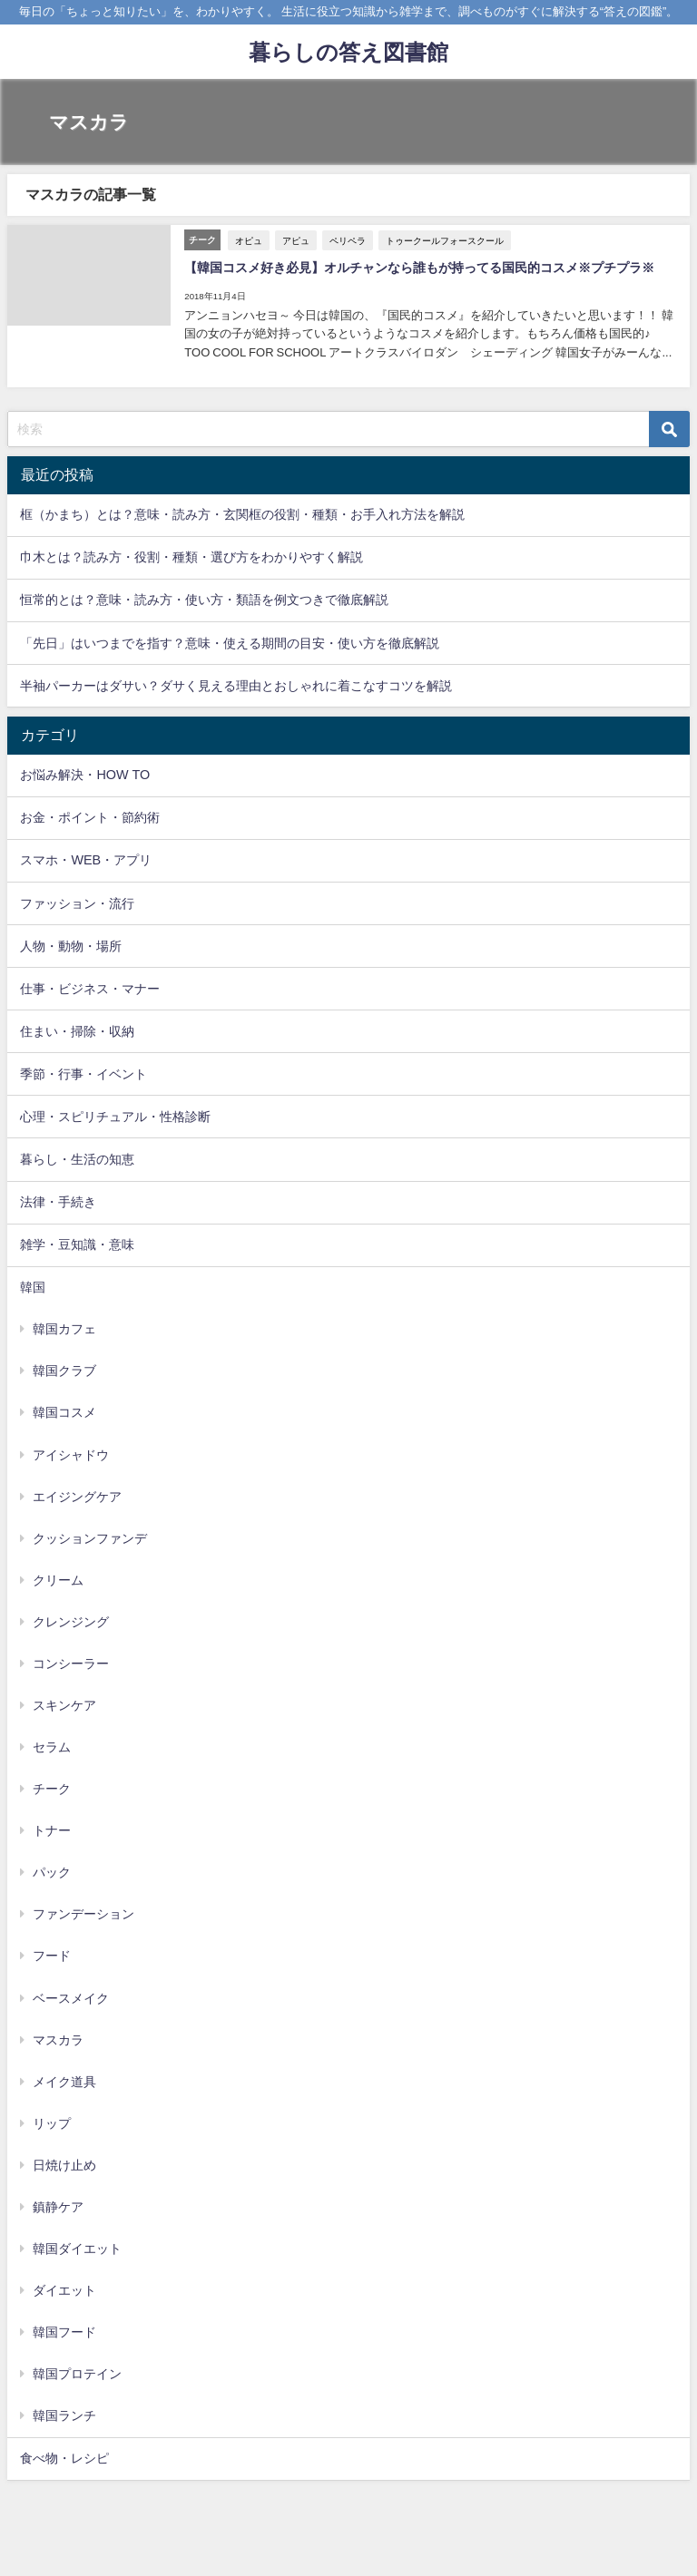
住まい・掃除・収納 (77, 1030)
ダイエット (64, 2289)
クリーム (58, 1579)
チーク (52, 1787)
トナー (52, 1829)
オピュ (248, 239)
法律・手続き (58, 1201)
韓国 (32, 1286)
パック (52, 1872)
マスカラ (58, 2039)
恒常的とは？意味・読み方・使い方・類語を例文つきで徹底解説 (204, 599)
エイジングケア (77, 1495)
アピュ (295, 239)
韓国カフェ (64, 1328)
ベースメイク (71, 1997)
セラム (52, 1746)
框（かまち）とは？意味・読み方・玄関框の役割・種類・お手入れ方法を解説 (242, 514)
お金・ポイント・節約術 (90, 817)
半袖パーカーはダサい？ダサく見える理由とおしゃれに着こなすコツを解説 (236, 684)
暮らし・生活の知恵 (77, 1158)
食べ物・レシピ (64, 2458)
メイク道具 (64, 2080)
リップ (52, 2122)
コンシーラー (71, 1662)
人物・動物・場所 (71, 945)
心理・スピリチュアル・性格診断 (115, 1115)
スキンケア (64, 1704)
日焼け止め (64, 2164)
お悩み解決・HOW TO (85, 774)
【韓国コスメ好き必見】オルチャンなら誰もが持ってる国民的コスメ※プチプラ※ (419, 267)
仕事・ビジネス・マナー (90, 987)
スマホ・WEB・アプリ (86, 860)
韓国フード (64, 2331)
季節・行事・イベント (83, 1073)
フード (52, 1955)
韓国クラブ (64, 1370)
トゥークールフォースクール (445, 239)
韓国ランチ (64, 2415)
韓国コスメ (64, 1412)
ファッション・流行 (77, 902)
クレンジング (71, 1621)
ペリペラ (347, 239)
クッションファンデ (90, 1537)
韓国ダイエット (77, 2247)
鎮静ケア (58, 2206)
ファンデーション (83, 1914)
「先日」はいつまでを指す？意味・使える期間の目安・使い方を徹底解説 (229, 642)
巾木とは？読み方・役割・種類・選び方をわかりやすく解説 (191, 557)
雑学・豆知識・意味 (77, 1243)
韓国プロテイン (77, 2373)
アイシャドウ (71, 1454)
